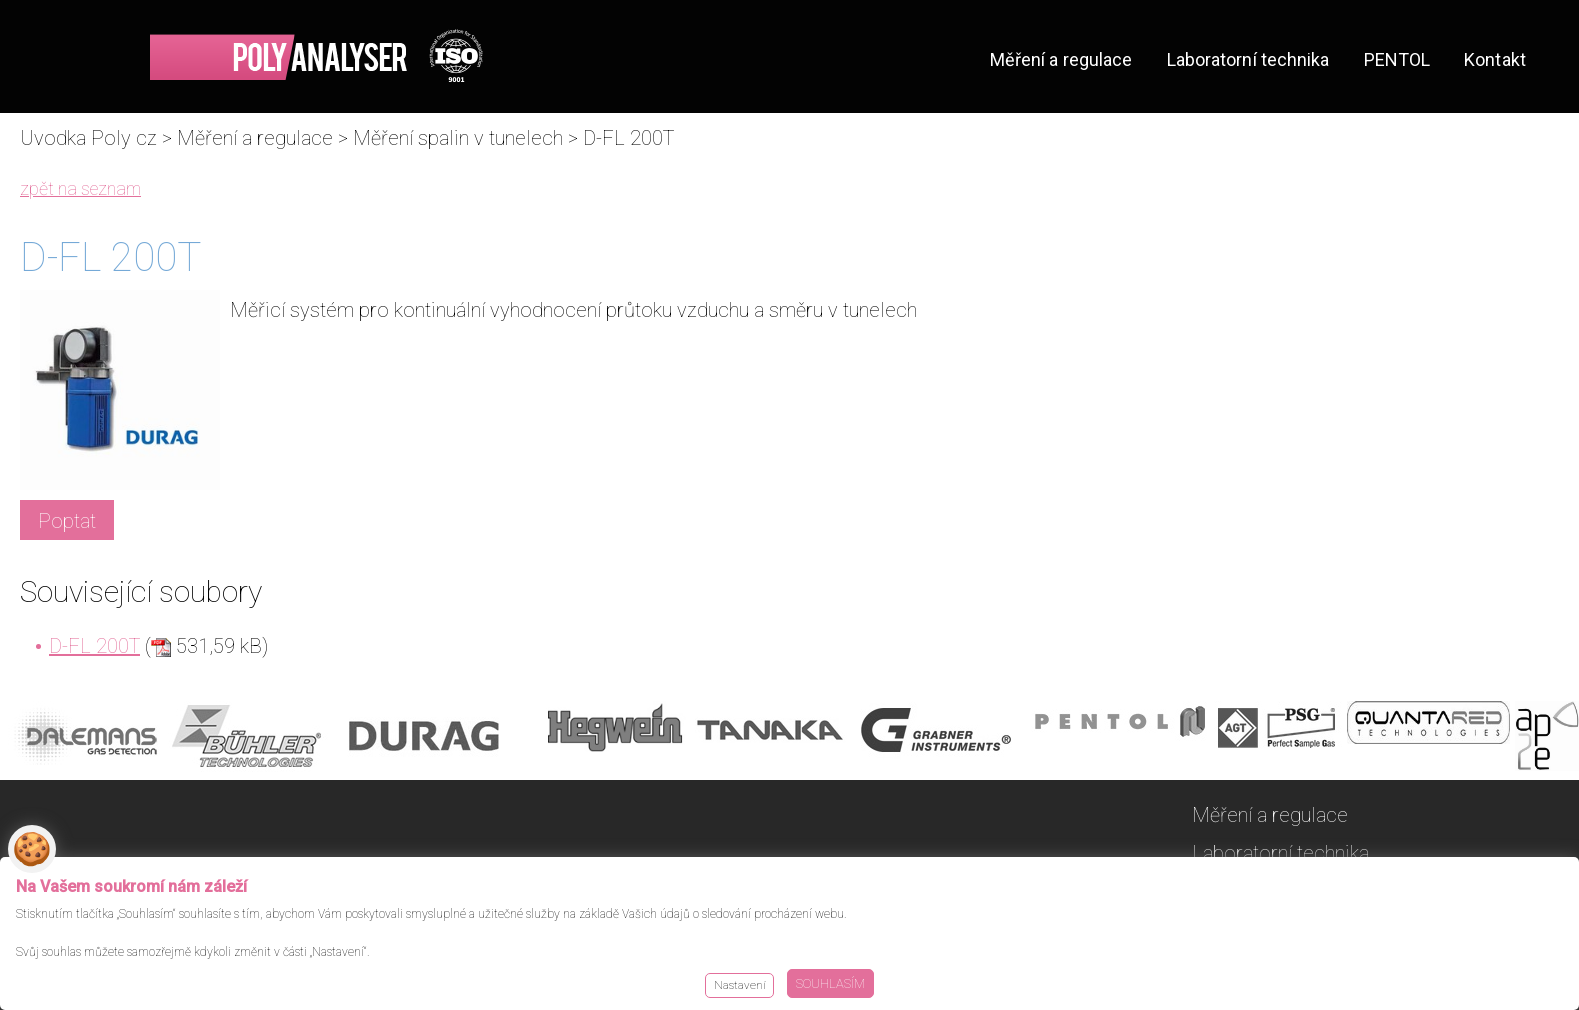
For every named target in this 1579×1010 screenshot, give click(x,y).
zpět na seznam (80, 188)
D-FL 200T (94, 646)
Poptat (67, 521)
